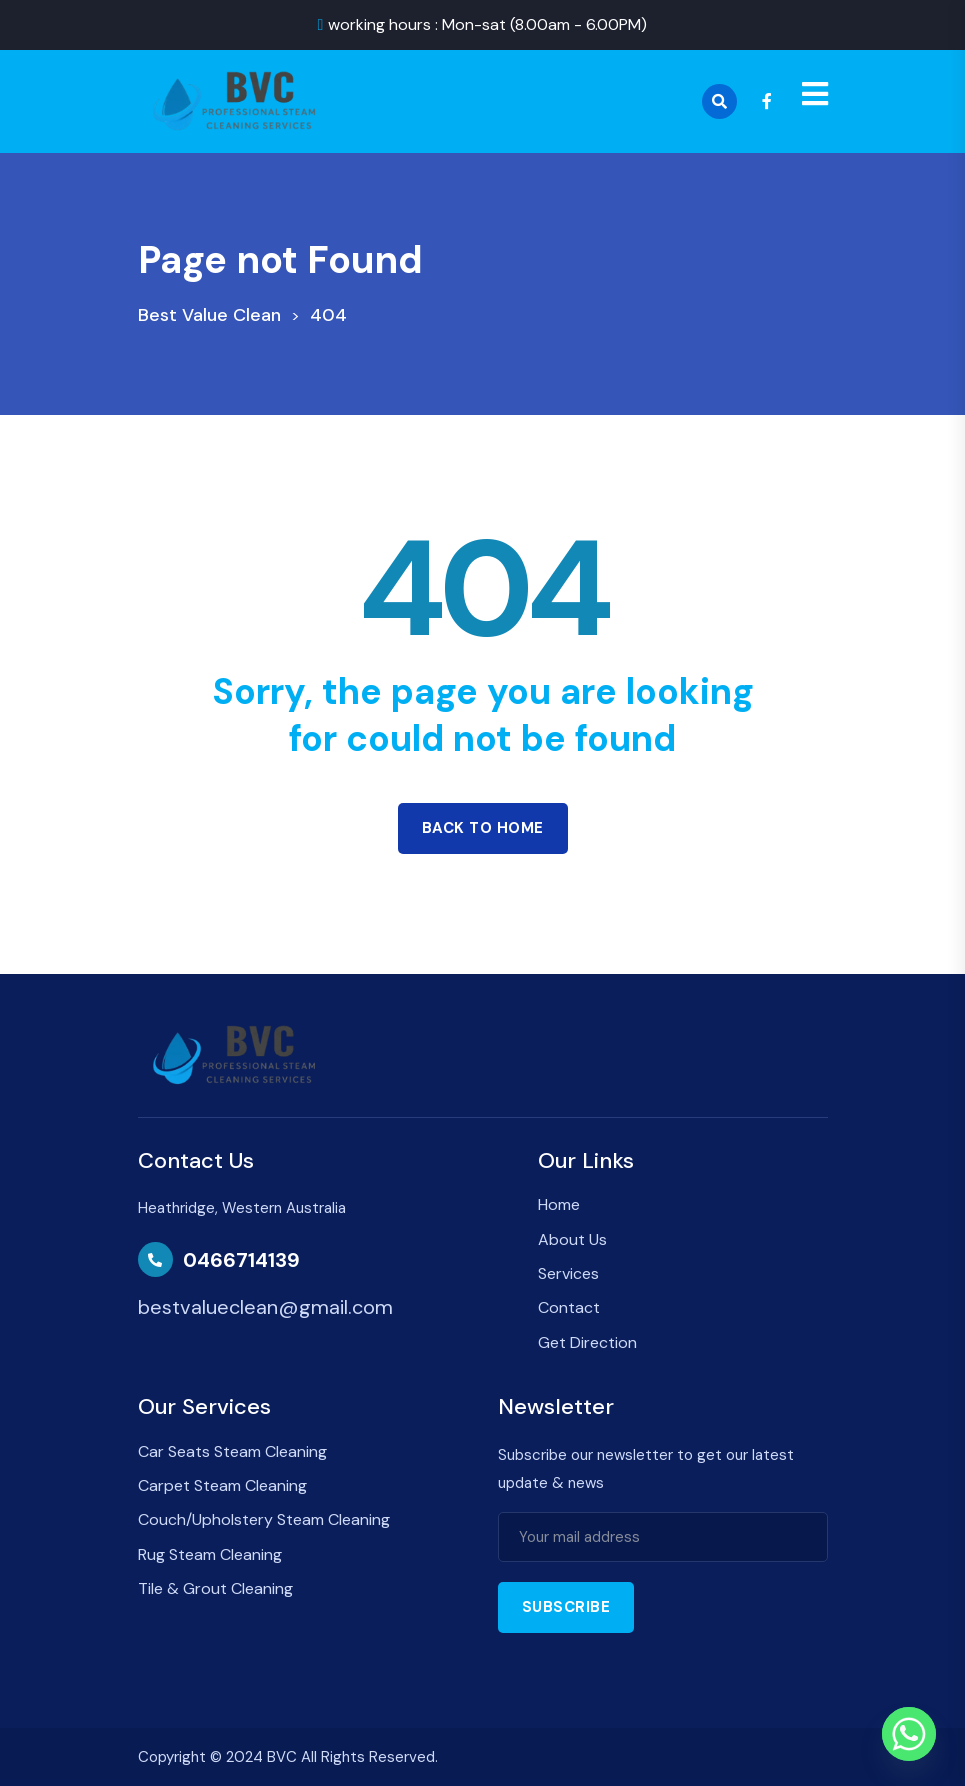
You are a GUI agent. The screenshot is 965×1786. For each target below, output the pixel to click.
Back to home (483, 828)
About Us (572, 1239)
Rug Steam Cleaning (210, 1554)
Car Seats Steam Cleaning (232, 1451)
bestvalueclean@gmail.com (265, 1307)
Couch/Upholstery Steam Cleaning (264, 1519)
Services (568, 1273)
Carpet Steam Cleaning (222, 1485)
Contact (569, 1307)
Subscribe (566, 1607)
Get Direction (587, 1342)
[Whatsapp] (909, 1734)
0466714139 (241, 1260)
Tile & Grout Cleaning (215, 1588)
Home (559, 1204)
